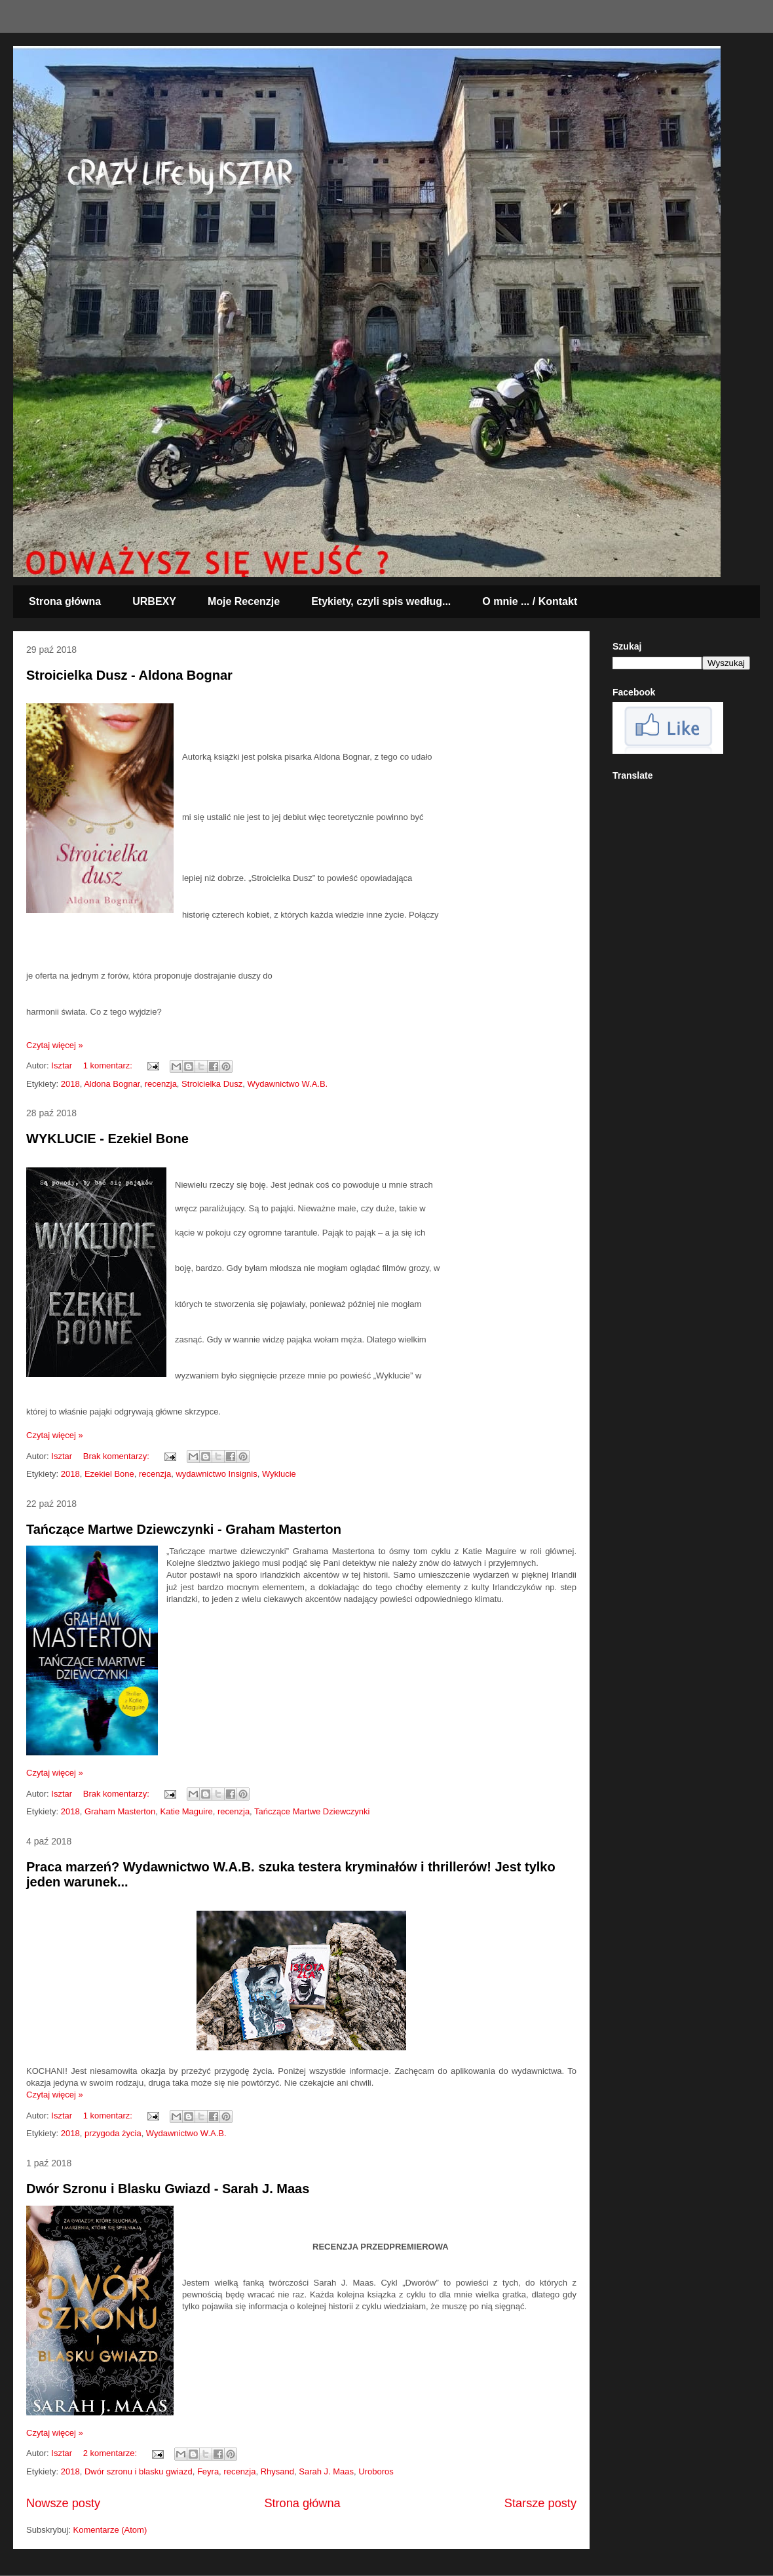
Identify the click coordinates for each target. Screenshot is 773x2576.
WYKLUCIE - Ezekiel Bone (107, 1138)
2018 (70, 1084)
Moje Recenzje (244, 601)
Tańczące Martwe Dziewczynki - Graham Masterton (183, 1529)
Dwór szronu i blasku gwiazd (139, 2471)
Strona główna (65, 601)
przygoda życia (113, 2133)
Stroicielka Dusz (211, 1084)
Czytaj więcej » (54, 1045)
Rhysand (277, 2471)
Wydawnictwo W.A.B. (288, 1084)
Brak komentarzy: (117, 1456)
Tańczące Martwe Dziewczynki (311, 1811)
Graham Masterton (120, 1811)
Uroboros (375, 2471)
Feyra (208, 2471)
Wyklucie (279, 1474)
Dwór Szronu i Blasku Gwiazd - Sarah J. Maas (167, 2188)
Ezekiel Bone (109, 1474)
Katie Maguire (186, 1811)
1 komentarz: (109, 1065)
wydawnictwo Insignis (216, 1474)
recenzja (161, 1084)
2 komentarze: (111, 2453)
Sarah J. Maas (326, 2471)
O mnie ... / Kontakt (529, 601)
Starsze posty (540, 2503)
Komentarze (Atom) (110, 2530)
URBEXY (154, 601)
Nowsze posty (63, 2503)
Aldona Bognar (112, 1084)
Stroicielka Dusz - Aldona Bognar (129, 675)
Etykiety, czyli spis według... (381, 601)
